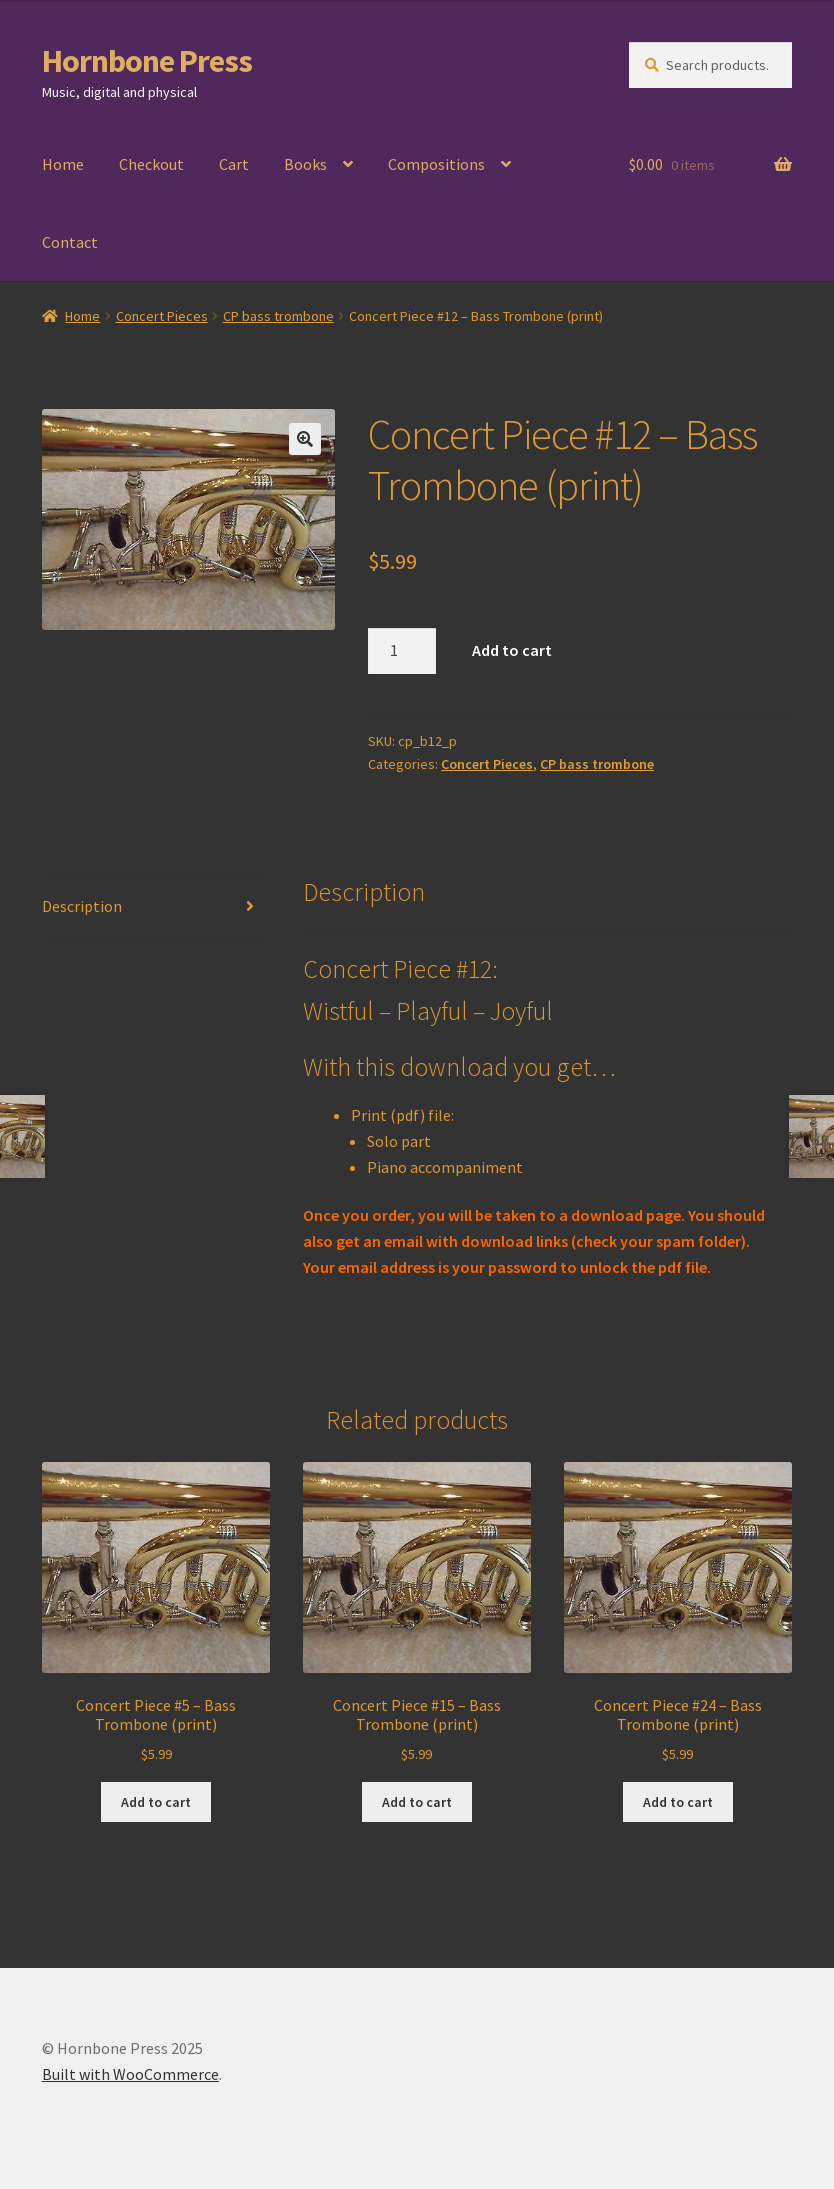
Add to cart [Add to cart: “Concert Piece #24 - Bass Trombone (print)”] (678, 1802)
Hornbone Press (147, 61)
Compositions (436, 164)
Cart (234, 164)
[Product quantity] (402, 651)
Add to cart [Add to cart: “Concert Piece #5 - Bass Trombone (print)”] (156, 1802)
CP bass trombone (278, 316)
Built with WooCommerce (130, 2074)
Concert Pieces (162, 316)
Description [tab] (82, 906)
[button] (305, 439)
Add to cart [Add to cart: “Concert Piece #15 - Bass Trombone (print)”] (417, 1802)
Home (63, 164)
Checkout (151, 164)
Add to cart (512, 650)
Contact (70, 242)
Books (305, 164)
